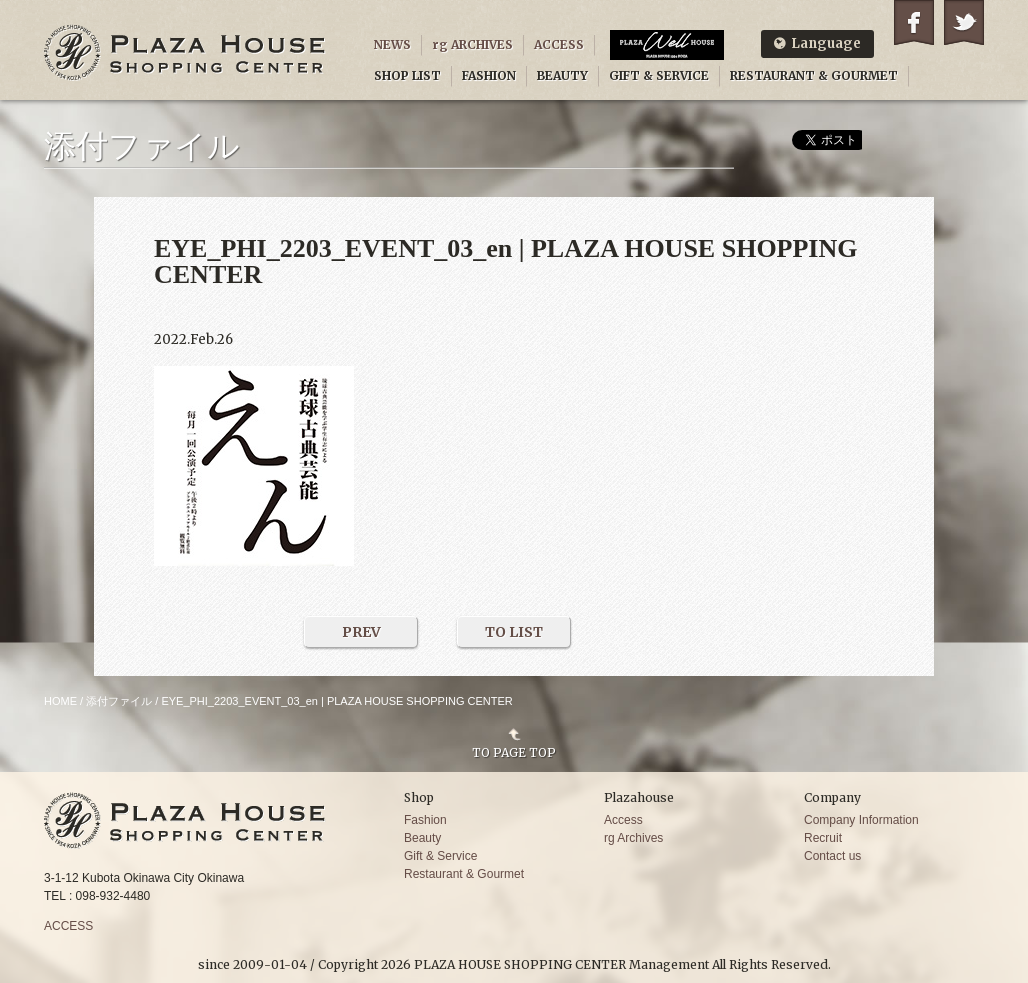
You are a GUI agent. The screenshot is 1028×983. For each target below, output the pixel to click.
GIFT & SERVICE (659, 75)
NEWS (392, 44)
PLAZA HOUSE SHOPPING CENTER (185, 52)
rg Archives (633, 838)
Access (623, 820)
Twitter (964, 22)
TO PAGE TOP (514, 752)
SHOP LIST (407, 75)
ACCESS (559, 44)
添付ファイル (119, 701)
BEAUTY (562, 75)
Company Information (861, 820)
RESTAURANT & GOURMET (814, 75)
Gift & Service (440, 856)
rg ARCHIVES (472, 44)
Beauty (422, 838)
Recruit (823, 838)
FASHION (489, 75)
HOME (60, 701)
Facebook (914, 22)
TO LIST (514, 632)
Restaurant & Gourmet (464, 874)
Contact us (832, 856)
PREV (361, 632)
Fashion (425, 820)
